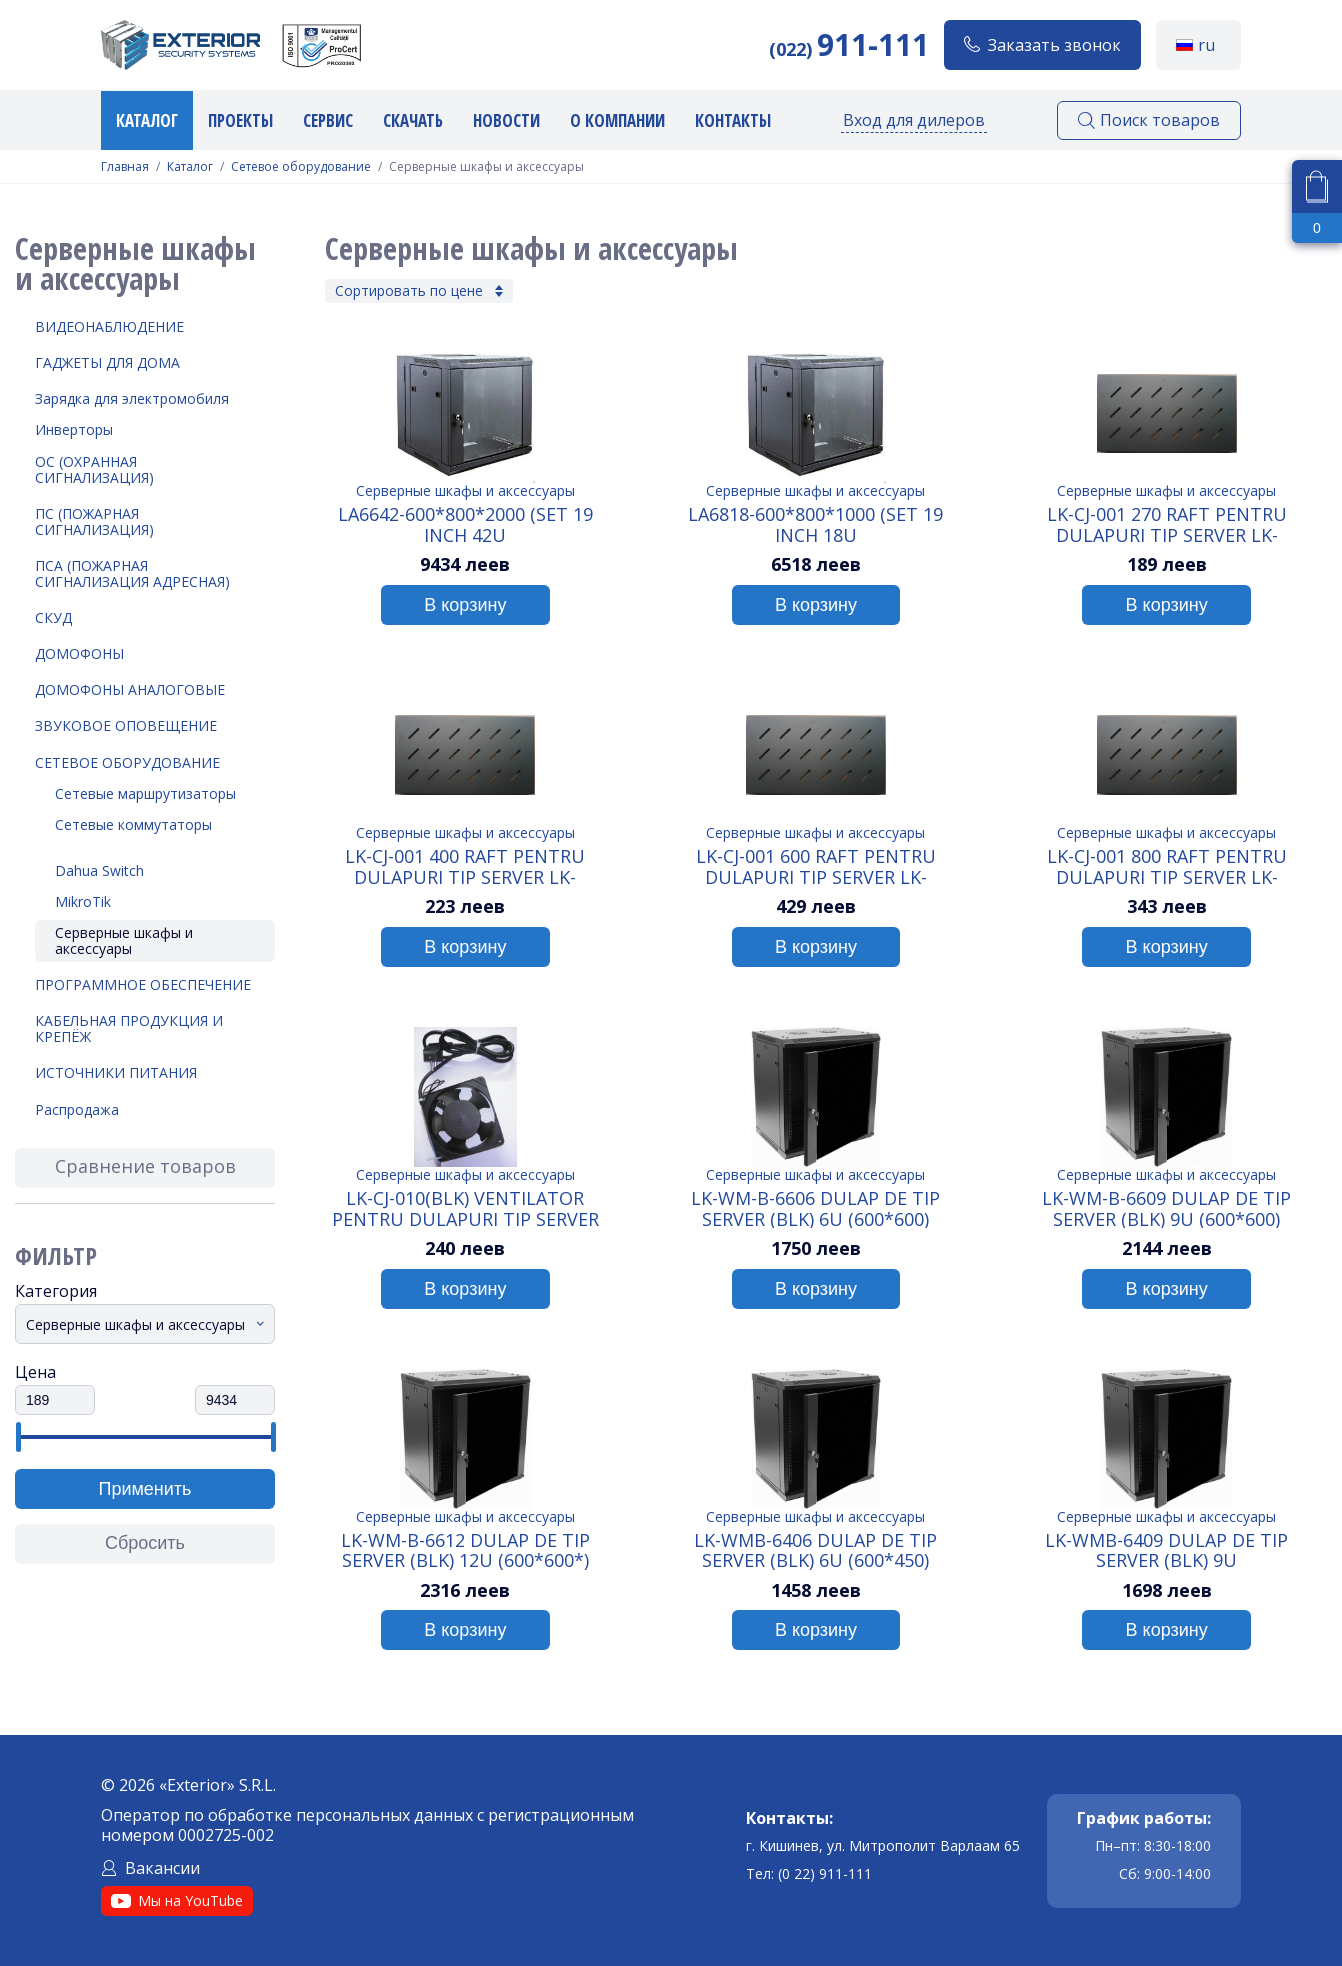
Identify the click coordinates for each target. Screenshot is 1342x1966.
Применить (144, 1489)
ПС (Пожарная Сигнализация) (94, 521)
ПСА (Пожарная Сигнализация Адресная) (132, 573)
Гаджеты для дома (107, 362)
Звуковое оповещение (126, 725)
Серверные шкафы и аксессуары (124, 940)
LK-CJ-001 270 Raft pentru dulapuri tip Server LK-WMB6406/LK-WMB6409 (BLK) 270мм (1166, 524)
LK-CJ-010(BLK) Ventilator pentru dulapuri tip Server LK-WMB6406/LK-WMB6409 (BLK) (465, 1208)
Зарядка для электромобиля (132, 398)
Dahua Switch (99, 870)
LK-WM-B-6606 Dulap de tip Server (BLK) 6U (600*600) (815, 1208)
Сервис (328, 120)
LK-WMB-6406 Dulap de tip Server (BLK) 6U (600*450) (815, 1550)
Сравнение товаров (145, 1166)
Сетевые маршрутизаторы (145, 793)
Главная (125, 167)
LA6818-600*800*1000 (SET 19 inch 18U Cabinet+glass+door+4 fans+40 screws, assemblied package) (816, 524)
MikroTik (83, 901)
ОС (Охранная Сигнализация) (94, 469)
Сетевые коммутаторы (133, 824)
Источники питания (116, 1072)
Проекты (240, 120)
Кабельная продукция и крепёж (129, 1028)
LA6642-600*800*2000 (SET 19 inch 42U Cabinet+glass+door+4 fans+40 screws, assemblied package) (465, 524)
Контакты (733, 120)
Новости (506, 120)
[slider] (17, 1437)
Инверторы (74, 429)
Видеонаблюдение (109, 326)
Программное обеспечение (143, 984)
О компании (617, 120)
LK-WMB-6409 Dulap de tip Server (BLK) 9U (1166, 1550)
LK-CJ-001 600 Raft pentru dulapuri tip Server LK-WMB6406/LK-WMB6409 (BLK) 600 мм (815, 866)
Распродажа (77, 1109)
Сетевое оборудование (301, 167)
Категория (56, 1291)
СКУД (53, 617)
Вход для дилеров (914, 120)
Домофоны (79, 653)
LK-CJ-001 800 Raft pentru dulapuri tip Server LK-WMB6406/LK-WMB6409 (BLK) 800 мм (1166, 866)
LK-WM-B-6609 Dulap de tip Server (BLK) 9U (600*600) (1166, 1208)
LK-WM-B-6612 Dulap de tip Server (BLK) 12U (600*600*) (465, 1550)
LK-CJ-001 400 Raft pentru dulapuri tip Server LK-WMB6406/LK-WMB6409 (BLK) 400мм (465, 866)
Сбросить (145, 1543)
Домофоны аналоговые (130, 689)
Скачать (413, 120)
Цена (35, 1372)
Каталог (147, 120)
